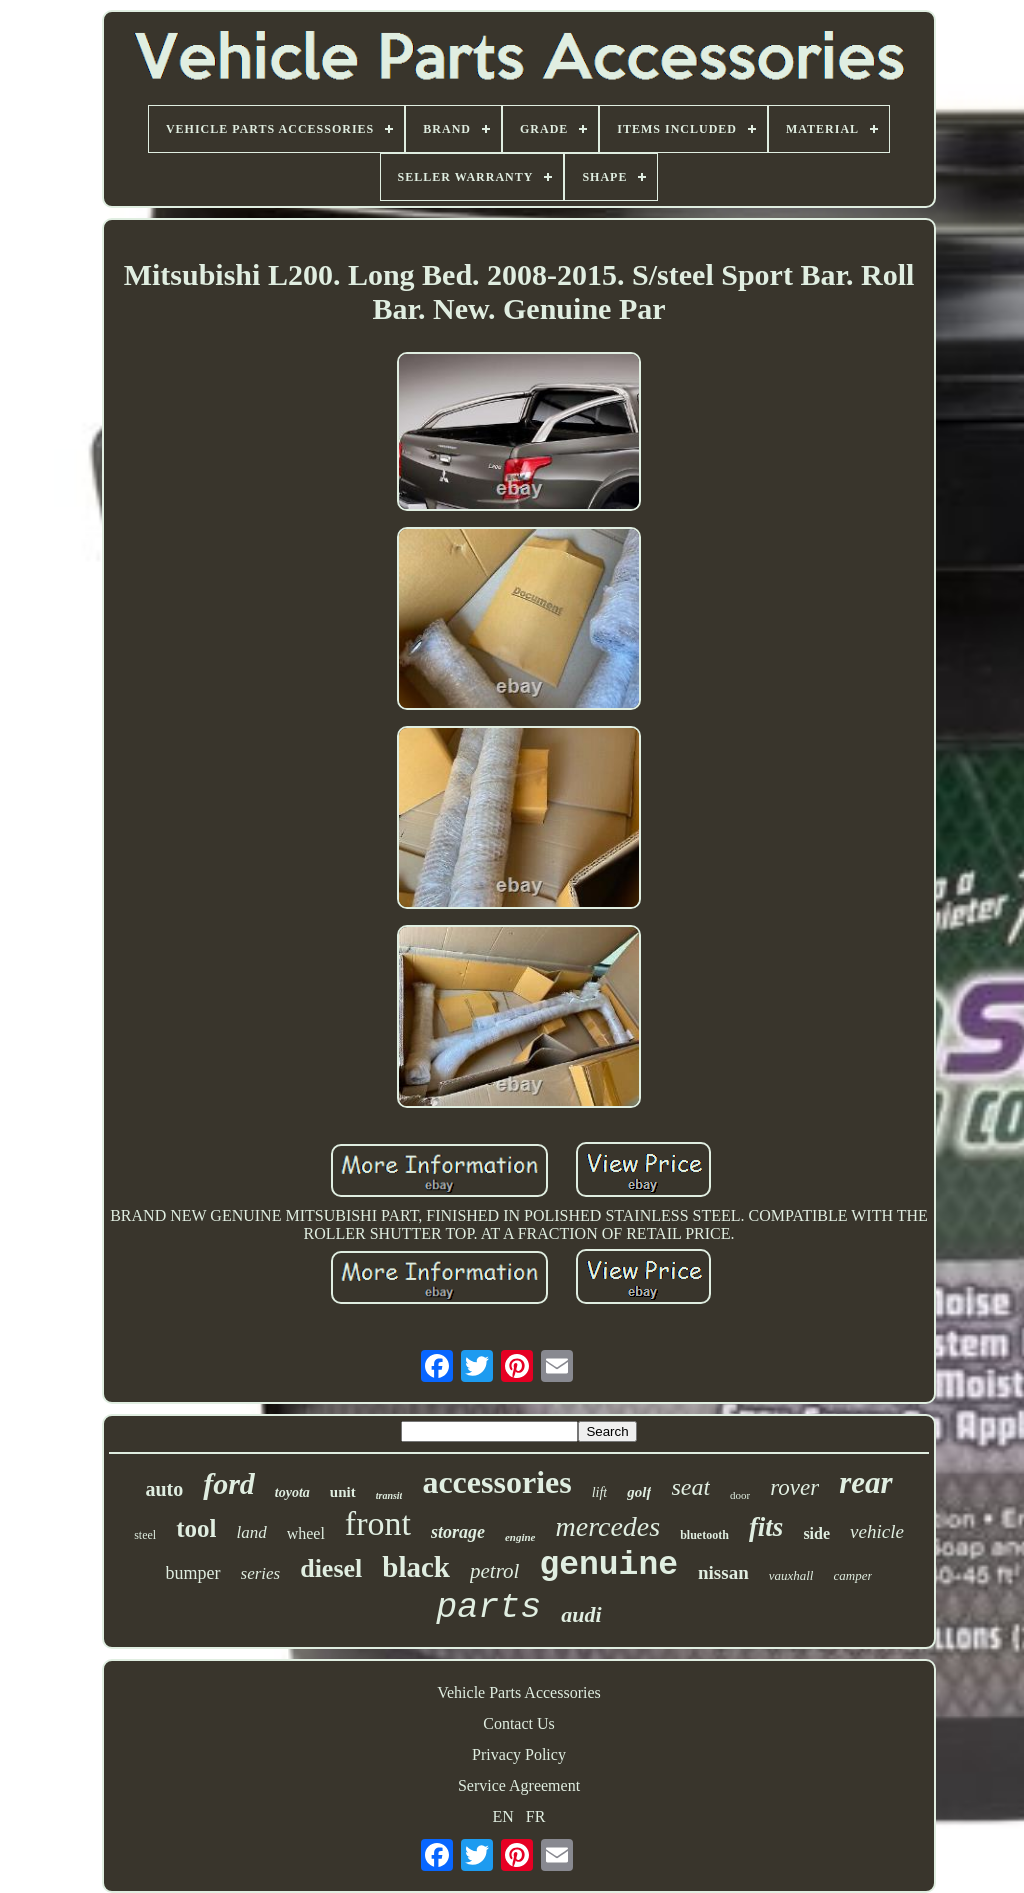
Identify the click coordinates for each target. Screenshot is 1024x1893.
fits (766, 1527)
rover (794, 1487)
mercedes (608, 1526)
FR (536, 1816)
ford (229, 1483)
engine (520, 1537)
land (251, 1532)
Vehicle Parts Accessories (519, 1692)
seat (690, 1487)
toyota (292, 1492)
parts (488, 1608)
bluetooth (704, 1535)
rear (865, 1482)
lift (600, 1492)
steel (145, 1535)
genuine (608, 1565)
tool (196, 1528)
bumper (193, 1573)
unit (343, 1492)
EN (503, 1816)
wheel (306, 1533)
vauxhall (791, 1575)
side (816, 1533)
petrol (494, 1571)
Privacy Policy (519, 1754)
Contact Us (519, 1723)
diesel (331, 1568)
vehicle (877, 1531)
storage (458, 1532)
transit (389, 1495)
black (416, 1567)
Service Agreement (519, 1785)
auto (164, 1489)
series (261, 1573)
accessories (496, 1482)
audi (581, 1614)
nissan (723, 1572)
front (378, 1523)
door (740, 1495)
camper (852, 1575)
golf (639, 1492)
